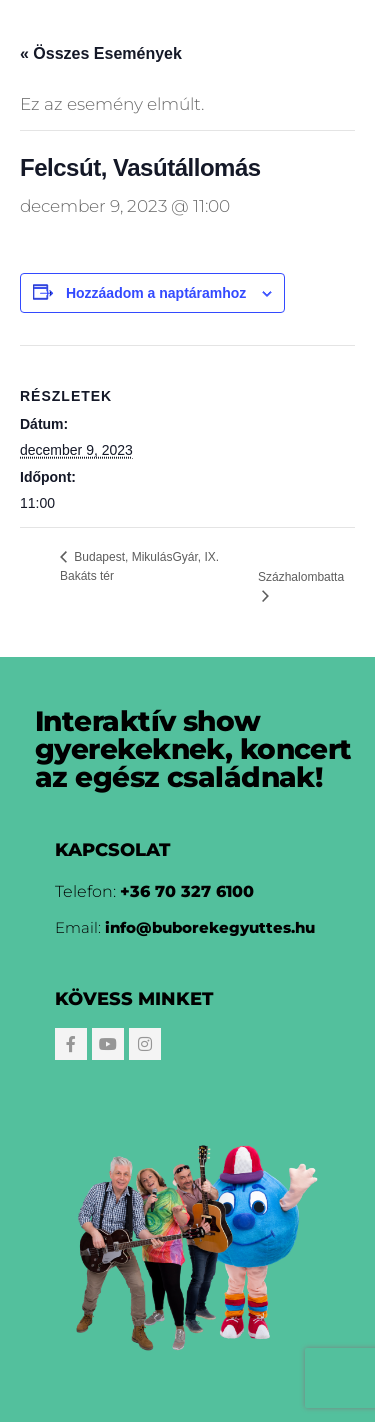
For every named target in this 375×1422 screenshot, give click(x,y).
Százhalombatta (301, 577)
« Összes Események (101, 53)
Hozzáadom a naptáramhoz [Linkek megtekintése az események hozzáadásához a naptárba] (156, 293)
